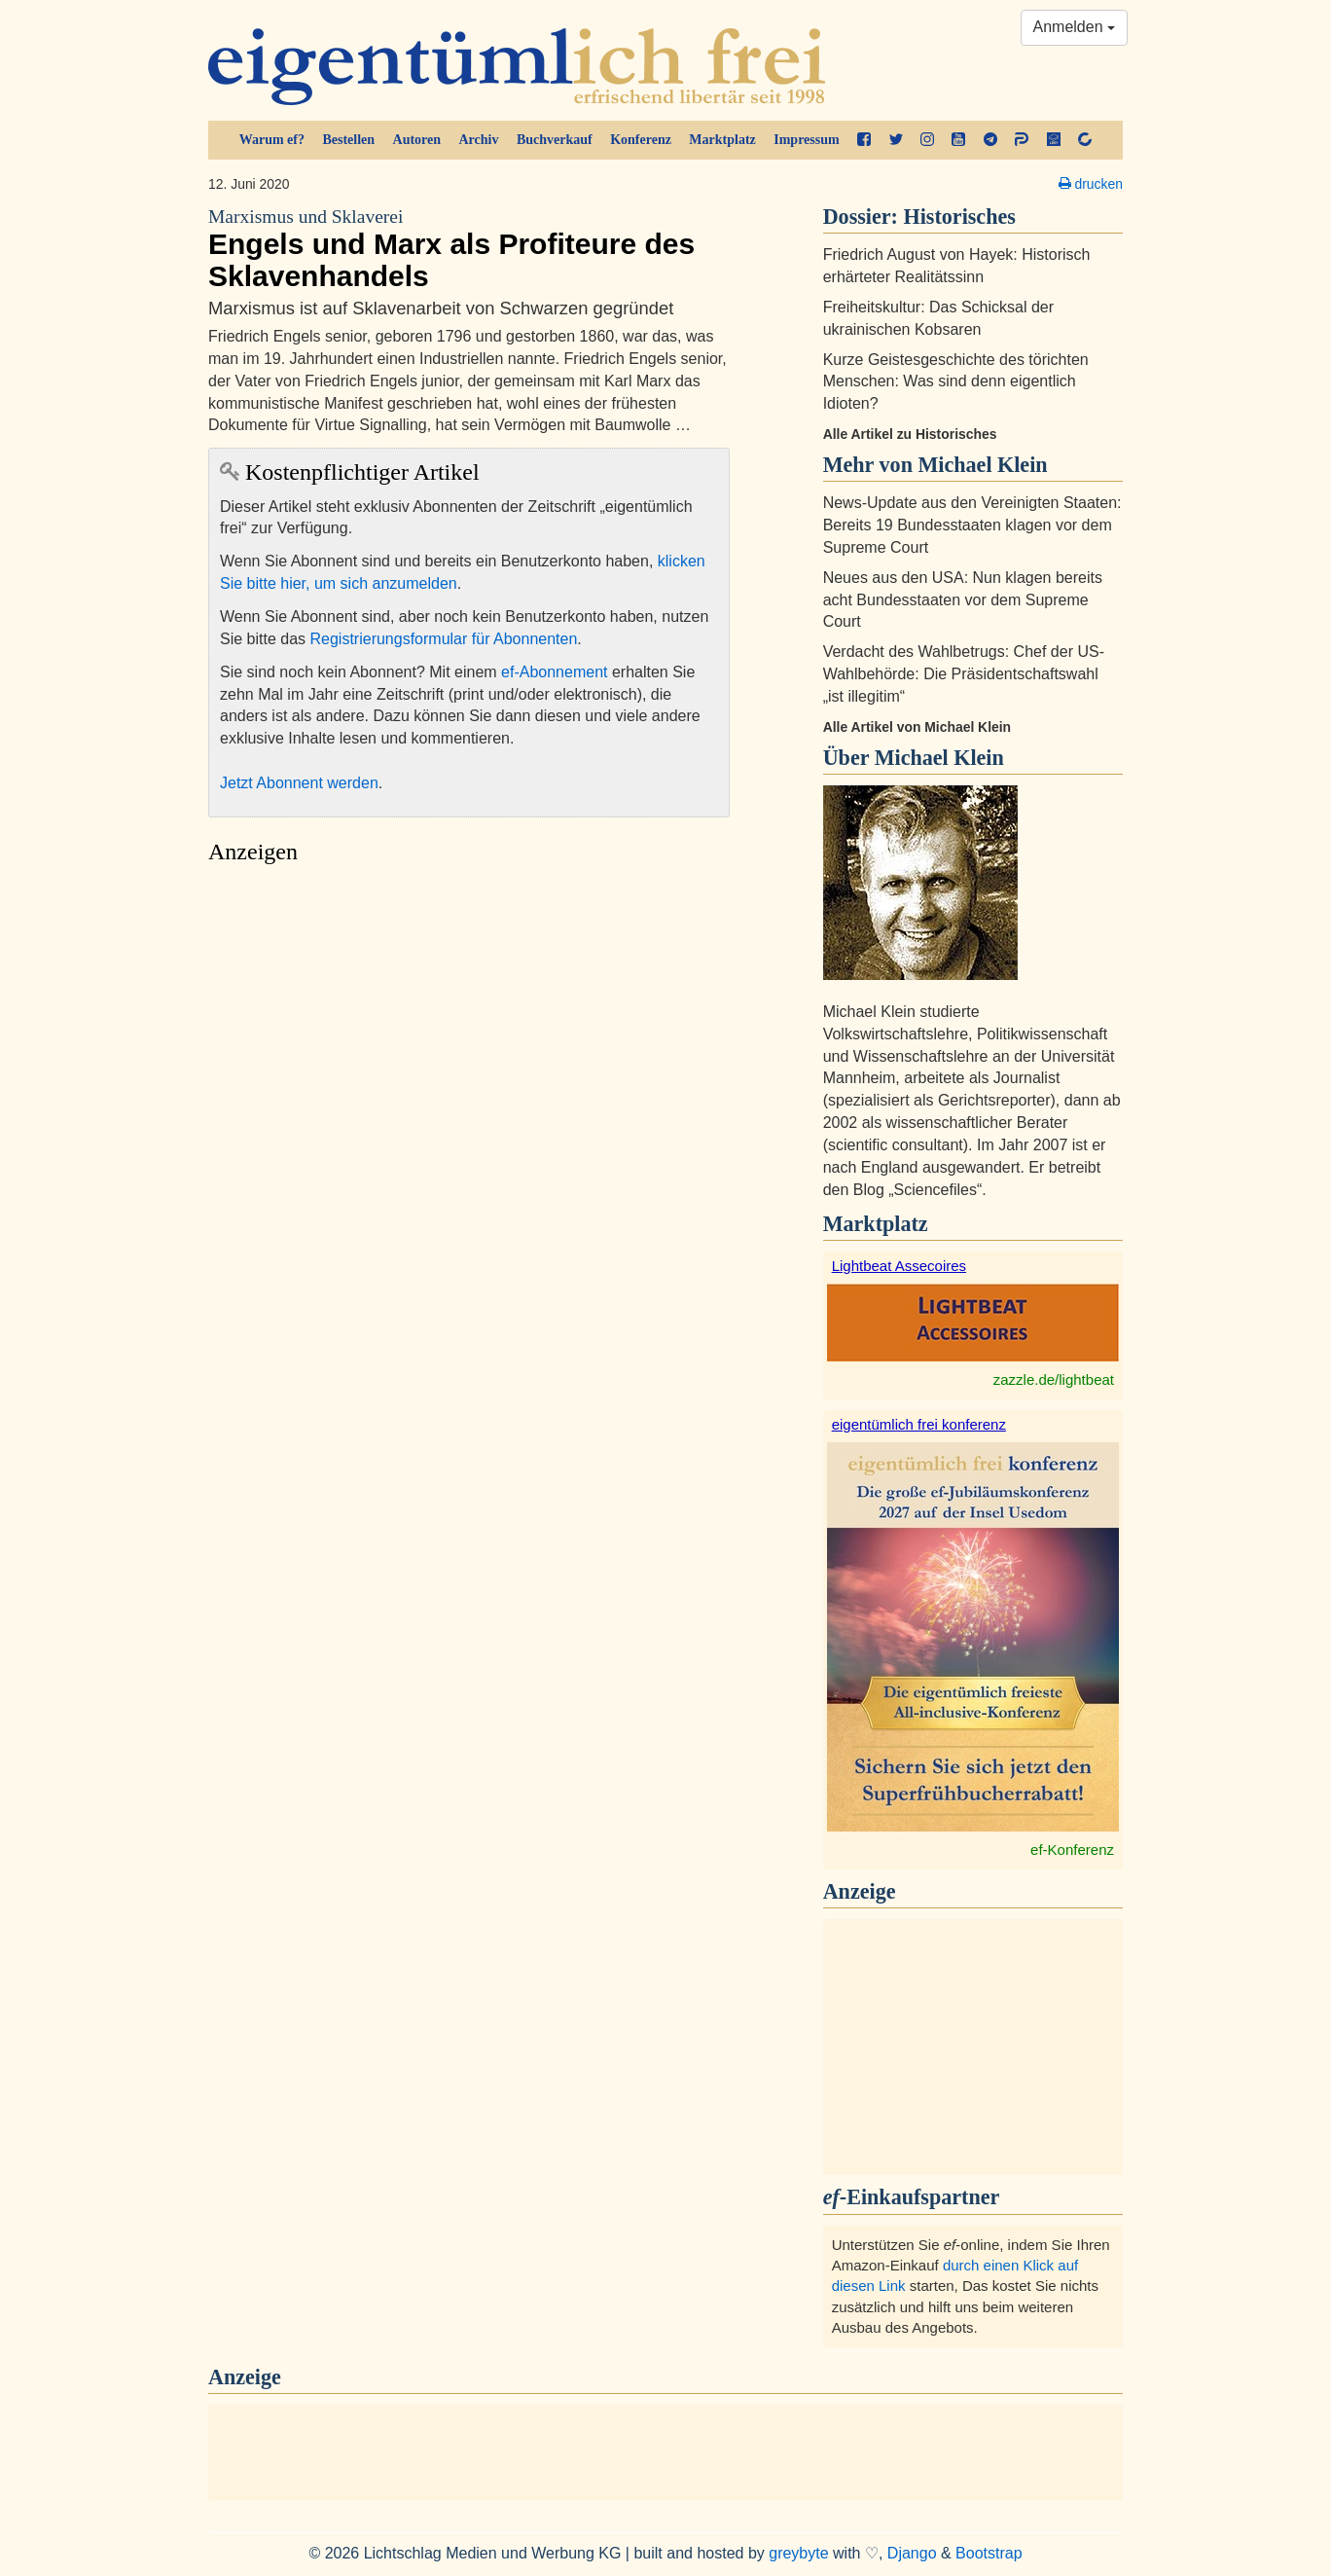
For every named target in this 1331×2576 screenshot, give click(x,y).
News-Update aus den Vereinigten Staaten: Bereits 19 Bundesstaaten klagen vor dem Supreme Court (972, 525)
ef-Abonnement (554, 672)
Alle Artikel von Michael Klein (917, 727)
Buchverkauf (555, 139)
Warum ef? (272, 139)
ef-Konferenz (1072, 1849)
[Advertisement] (469, 1057)
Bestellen (348, 139)
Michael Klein (939, 757)
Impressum (806, 139)
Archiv (479, 139)
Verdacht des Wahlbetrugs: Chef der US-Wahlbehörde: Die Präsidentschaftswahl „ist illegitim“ (963, 674)
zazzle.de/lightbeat (1053, 1379)
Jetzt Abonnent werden (299, 783)
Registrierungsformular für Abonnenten (444, 639)
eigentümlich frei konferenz (919, 1424)
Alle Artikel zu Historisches (910, 434)
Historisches (960, 216)
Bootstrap (988, 2553)
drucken (1091, 184)
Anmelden (1074, 26)
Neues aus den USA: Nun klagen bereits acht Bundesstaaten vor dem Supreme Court (962, 600)
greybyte (798, 2553)
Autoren (417, 139)
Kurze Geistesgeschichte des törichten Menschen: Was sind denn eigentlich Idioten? (956, 382)
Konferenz (640, 139)
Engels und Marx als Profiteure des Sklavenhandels (469, 248)
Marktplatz (722, 139)
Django (912, 2553)
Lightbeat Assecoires (899, 1265)
